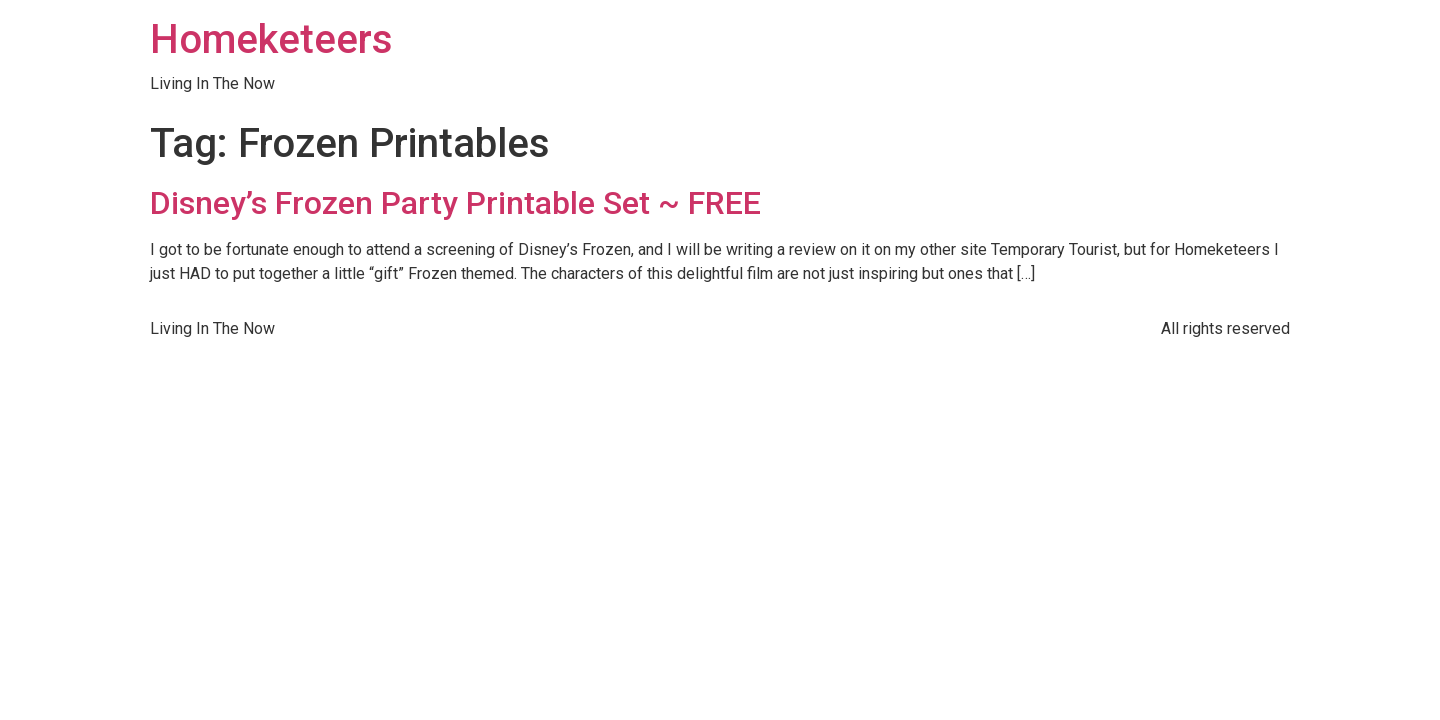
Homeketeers (271, 39)
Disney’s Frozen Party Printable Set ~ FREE (455, 203)
